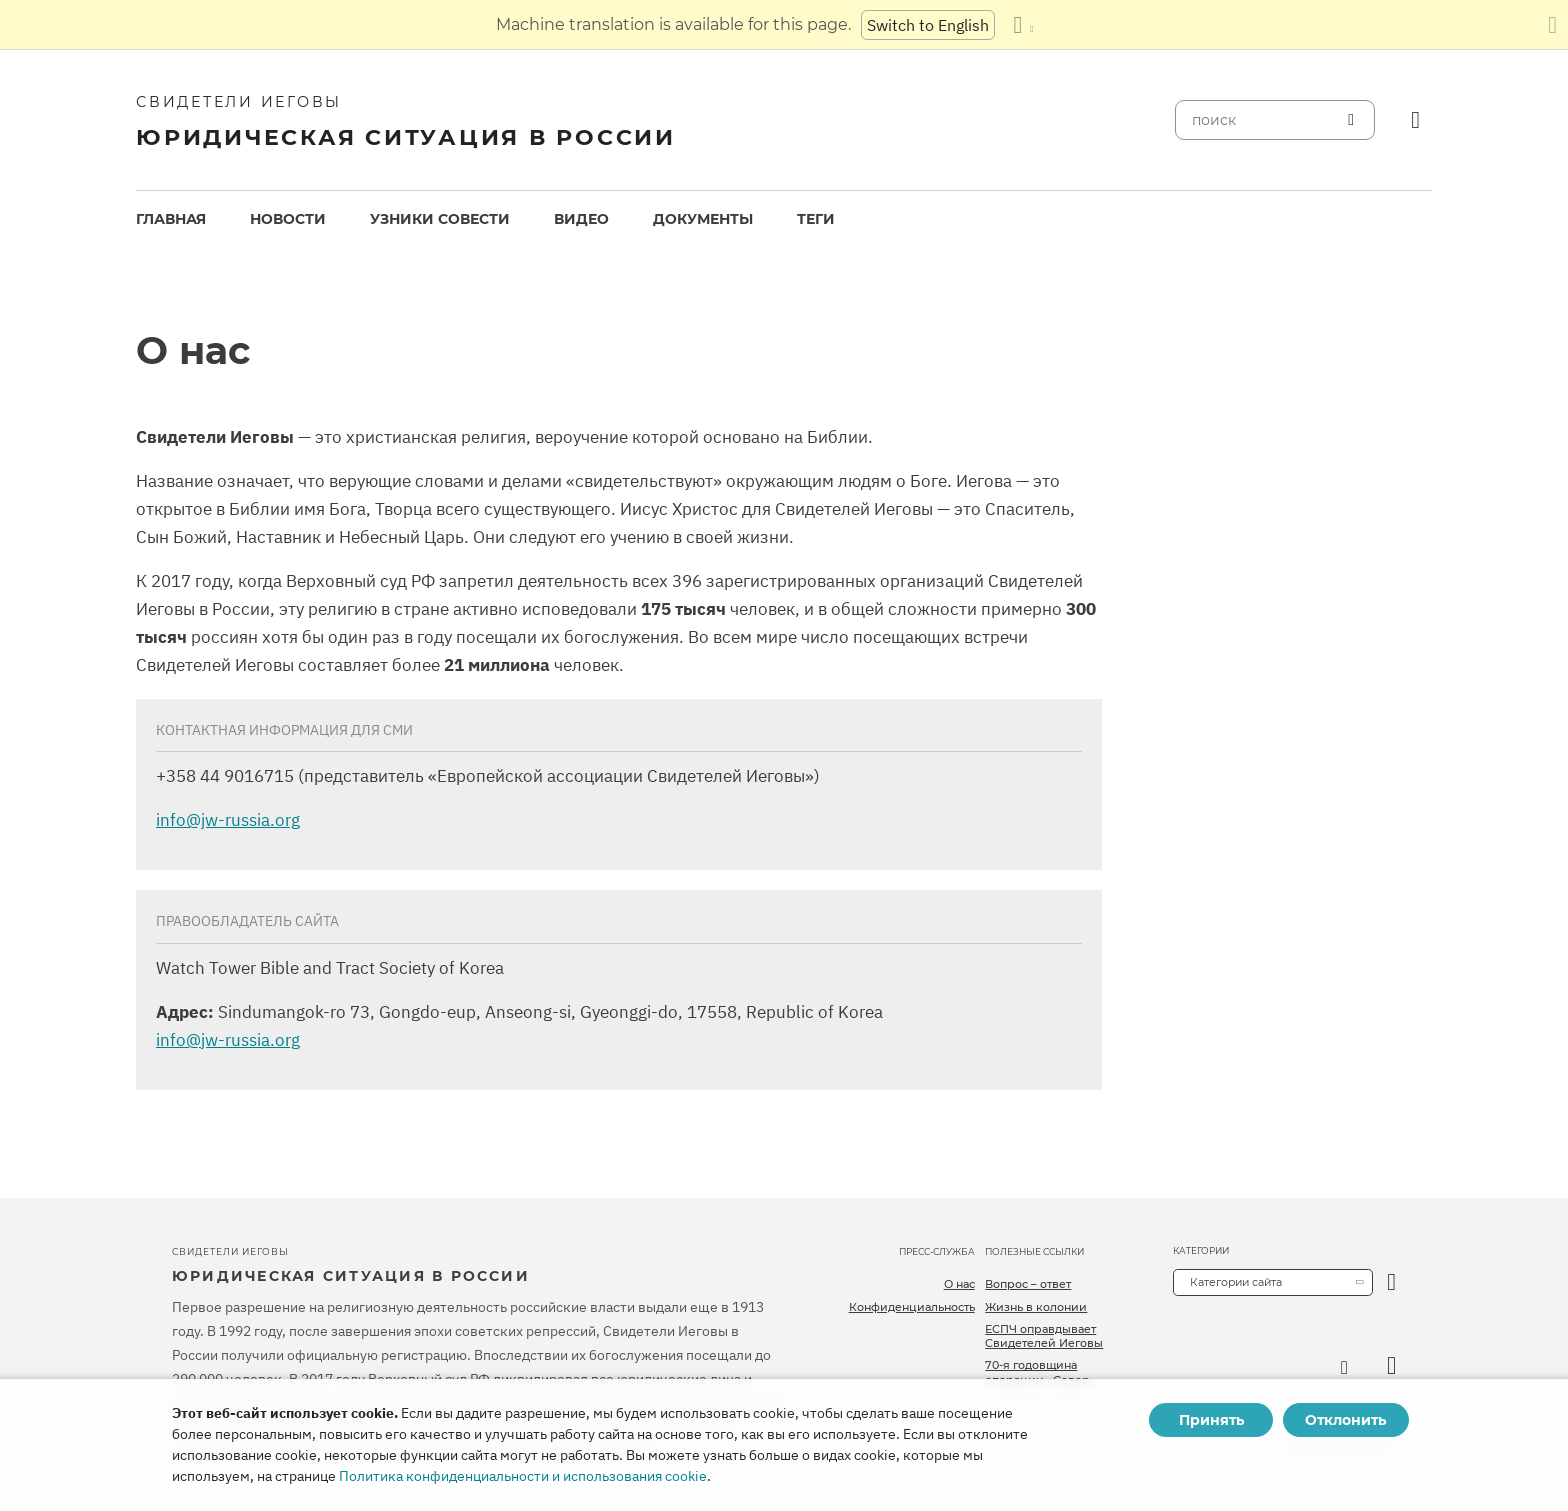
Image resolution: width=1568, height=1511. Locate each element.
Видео (581, 219)
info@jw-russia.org (228, 820)
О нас (959, 1284)
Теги (816, 219)
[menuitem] (171, 219)
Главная (171, 219)
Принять (1211, 1420)
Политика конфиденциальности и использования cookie (523, 1476)
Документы (703, 219)
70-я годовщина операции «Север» (1040, 1372)
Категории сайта (1236, 1282)
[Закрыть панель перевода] (1552, 25)
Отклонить (1345, 1420)
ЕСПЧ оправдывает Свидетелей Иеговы (1044, 1336)
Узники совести (440, 219)
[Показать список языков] (1023, 25)
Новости (288, 219)
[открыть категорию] (1391, 1282)
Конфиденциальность (912, 1307)
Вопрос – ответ (1028, 1284)
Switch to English (928, 25)
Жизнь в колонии (1036, 1307)
